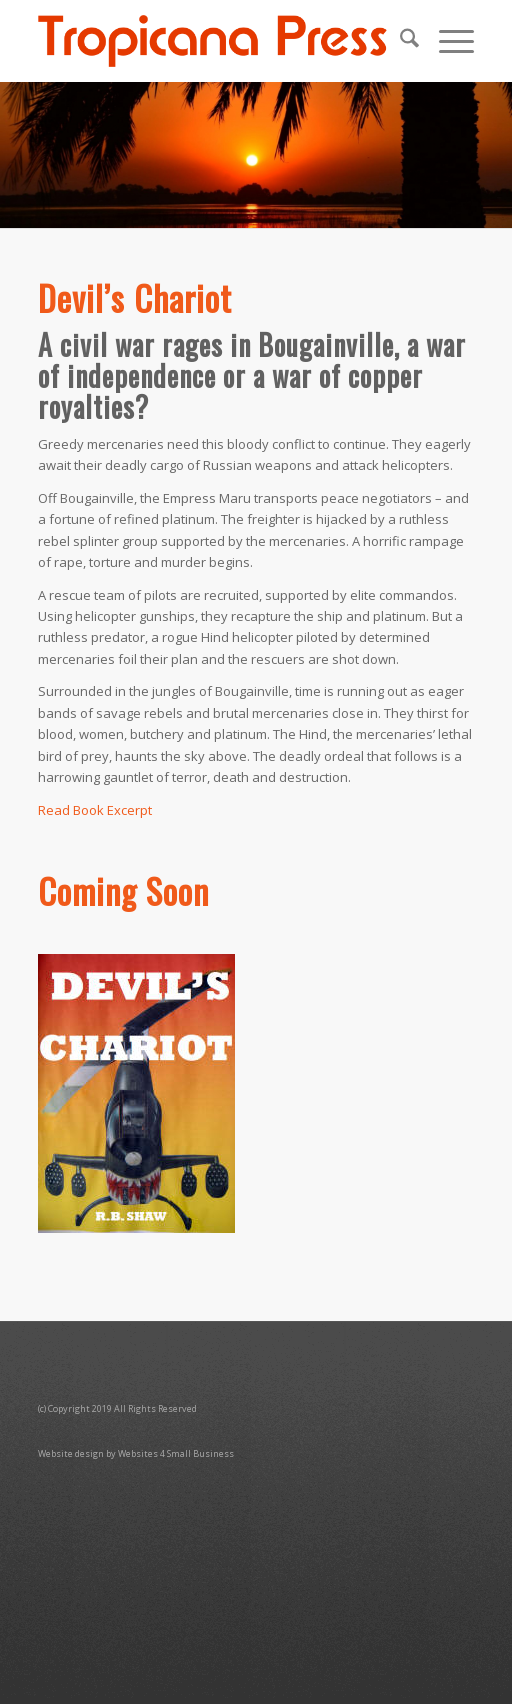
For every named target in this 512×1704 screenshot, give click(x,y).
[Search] (399, 41)
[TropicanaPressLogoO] (212, 41)
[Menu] (446, 41)
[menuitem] (399, 41)
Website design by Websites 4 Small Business (136, 1453)
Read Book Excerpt (95, 810)
